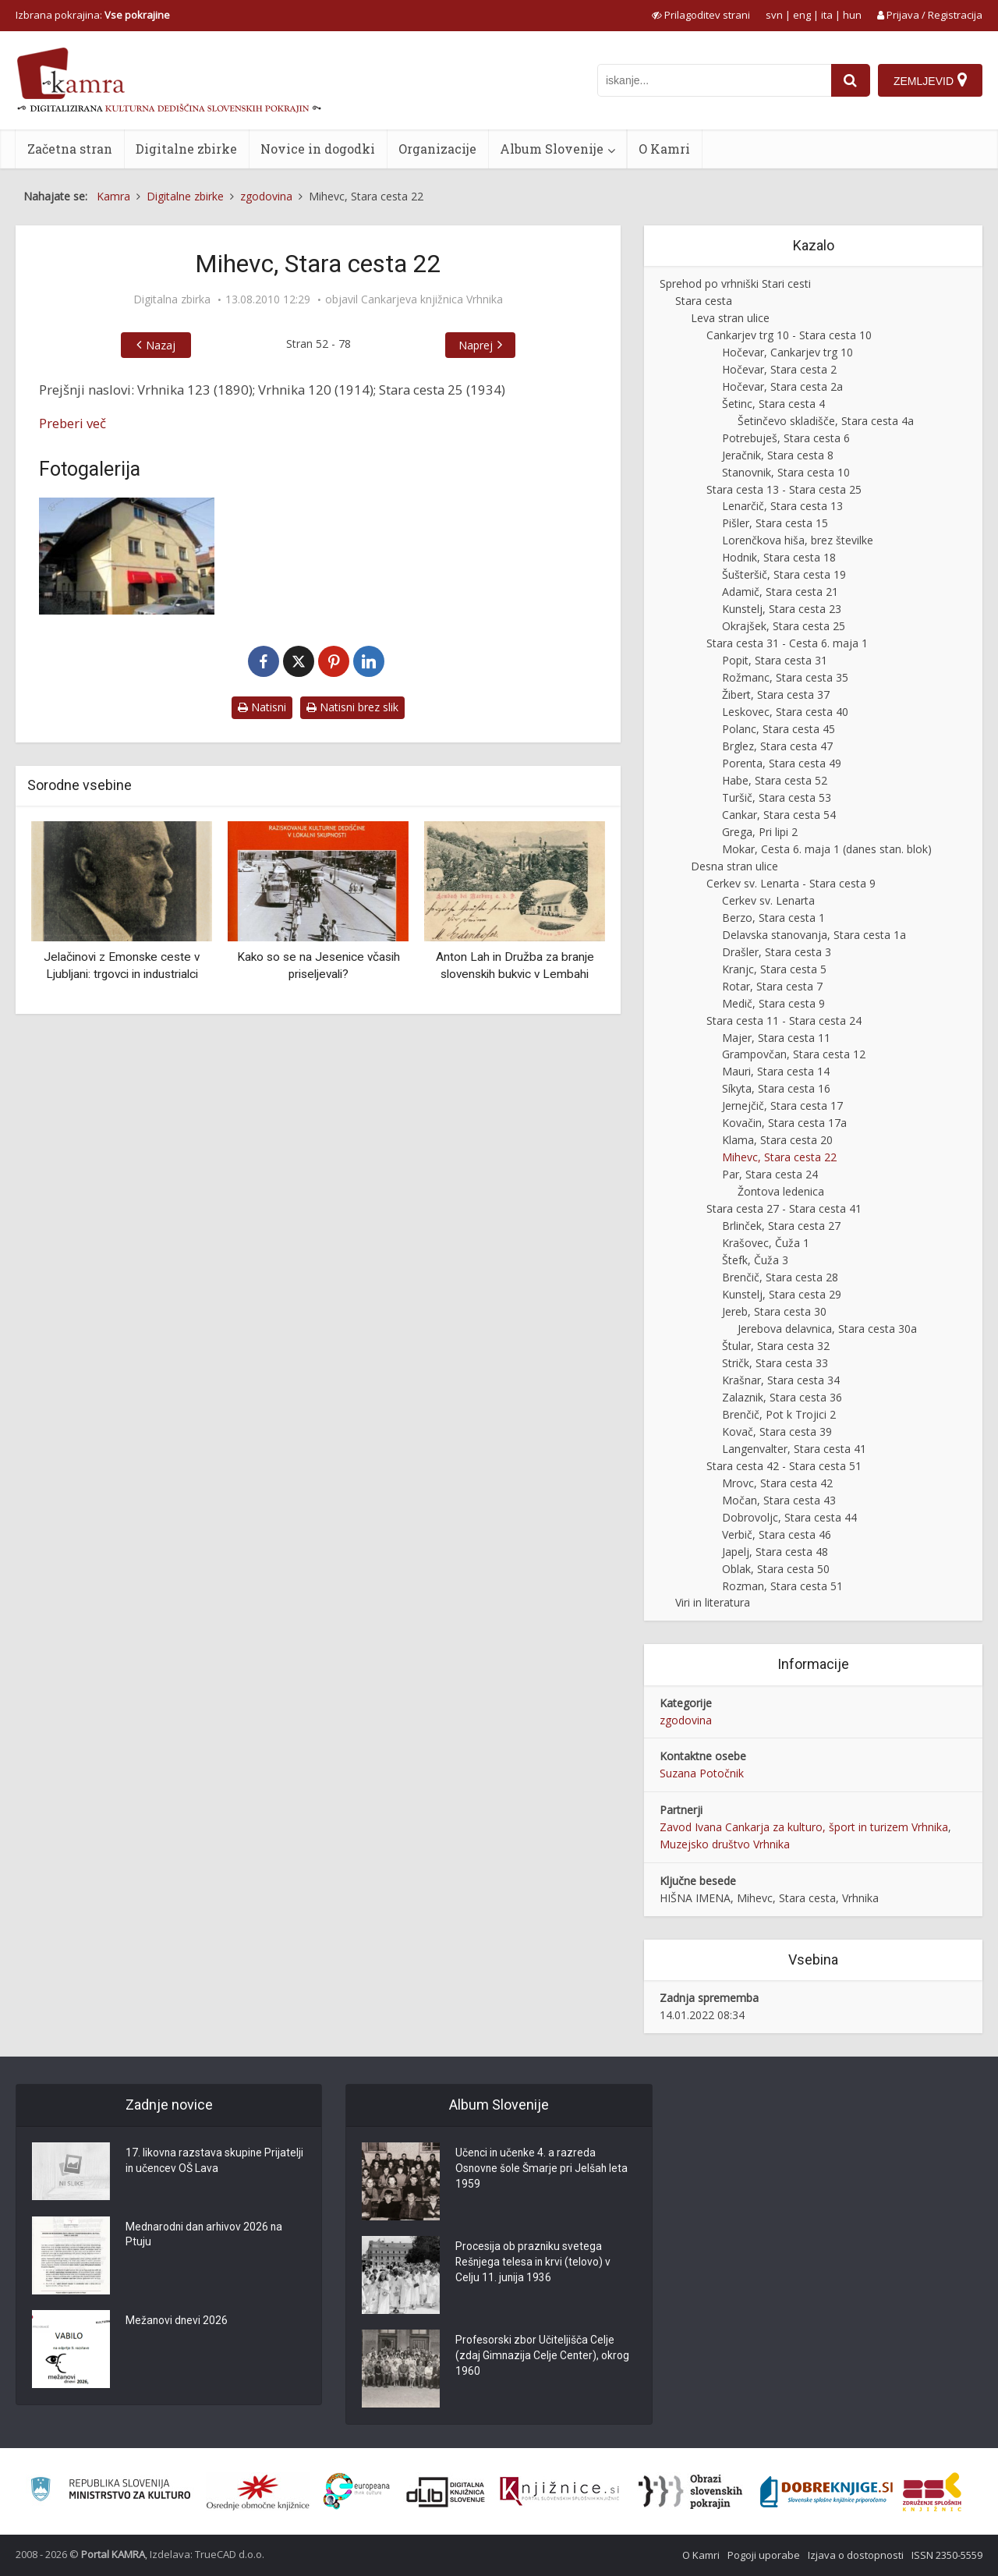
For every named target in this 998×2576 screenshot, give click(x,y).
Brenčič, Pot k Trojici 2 (779, 1414)
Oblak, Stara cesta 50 (776, 1568)
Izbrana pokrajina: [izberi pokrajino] (93, 15)
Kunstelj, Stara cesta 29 (781, 1294)
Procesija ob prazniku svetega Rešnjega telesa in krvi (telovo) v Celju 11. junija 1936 (534, 2263)
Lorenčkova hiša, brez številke (797, 540)
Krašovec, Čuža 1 (765, 1242)
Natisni (262, 707)
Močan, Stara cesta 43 (779, 1500)
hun (852, 15)
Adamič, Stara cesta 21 (780, 591)
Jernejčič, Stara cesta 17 (782, 1105)
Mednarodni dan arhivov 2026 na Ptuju (206, 2236)
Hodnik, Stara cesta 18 (779, 557)
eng (802, 15)
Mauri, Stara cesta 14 (776, 1071)
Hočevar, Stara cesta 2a (782, 386)
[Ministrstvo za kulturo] (110, 2491)
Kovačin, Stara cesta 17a (784, 1122)
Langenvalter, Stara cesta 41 (794, 1448)
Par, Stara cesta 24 (770, 1174)
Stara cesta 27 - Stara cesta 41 (784, 1208)
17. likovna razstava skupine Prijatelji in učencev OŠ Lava (215, 2162)
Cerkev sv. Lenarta (768, 900)
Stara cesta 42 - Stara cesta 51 (784, 1465)
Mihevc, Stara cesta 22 (779, 1157)
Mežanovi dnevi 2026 (177, 2322)
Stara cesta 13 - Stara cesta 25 (784, 489)
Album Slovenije (551, 148)
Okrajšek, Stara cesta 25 (783, 625)
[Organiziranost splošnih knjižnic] (258, 2491)
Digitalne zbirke (186, 148)
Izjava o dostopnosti (856, 2555)
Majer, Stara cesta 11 (776, 1037)
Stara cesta (703, 300)
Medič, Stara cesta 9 (773, 1003)
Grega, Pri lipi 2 (760, 831)
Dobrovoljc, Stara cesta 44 (789, 1517)
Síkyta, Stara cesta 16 (776, 1088)
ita (827, 15)
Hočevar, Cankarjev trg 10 (787, 352)
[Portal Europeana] (356, 2491)
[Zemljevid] (930, 80)
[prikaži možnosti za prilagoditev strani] (701, 15)
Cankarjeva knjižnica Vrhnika (432, 299)
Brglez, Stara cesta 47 (777, 746)
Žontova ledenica (781, 1191)
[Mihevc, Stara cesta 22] (126, 556)
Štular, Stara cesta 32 (776, 1345)
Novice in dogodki (317, 148)
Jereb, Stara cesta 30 (774, 1311)
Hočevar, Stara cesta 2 (779, 369)
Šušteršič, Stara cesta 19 (784, 574)
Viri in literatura (712, 1602)
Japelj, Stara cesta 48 (775, 1551)
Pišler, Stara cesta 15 (775, 523)
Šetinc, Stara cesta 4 (773, 403)
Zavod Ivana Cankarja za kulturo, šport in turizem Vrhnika (804, 1826)
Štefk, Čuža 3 (755, 1260)
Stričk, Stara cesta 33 (775, 1362)
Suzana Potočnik (702, 1773)
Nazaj (160, 345)
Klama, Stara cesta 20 (777, 1139)
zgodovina (686, 1720)
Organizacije (437, 148)
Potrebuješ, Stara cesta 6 (786, 438)
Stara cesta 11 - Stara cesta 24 (784, 1020)
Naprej (475, 345)
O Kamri (664, 148)
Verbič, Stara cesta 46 (776, 1534)
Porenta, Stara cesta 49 (781, 763)
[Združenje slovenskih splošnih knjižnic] (559, 2491)
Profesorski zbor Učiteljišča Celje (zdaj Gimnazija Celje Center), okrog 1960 (543, 2357)
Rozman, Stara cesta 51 (782, 1586)
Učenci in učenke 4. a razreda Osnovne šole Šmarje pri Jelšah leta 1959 (542, 2170)
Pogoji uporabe (763, 2555)
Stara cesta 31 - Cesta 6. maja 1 (787, 643)
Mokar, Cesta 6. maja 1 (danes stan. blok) (827, 849)
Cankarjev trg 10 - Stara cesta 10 (789, 335)
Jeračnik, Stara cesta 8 (777, 455)
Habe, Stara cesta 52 (774, 780)
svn (774, 15)
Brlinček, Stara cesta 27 (781, 1225)
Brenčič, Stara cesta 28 (780, 1277)
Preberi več (72, 423)
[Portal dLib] (446, 2491)
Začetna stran (69, 148)
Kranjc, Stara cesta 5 (774, 969)
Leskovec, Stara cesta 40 (785, 711)
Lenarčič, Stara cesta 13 (782, 505)
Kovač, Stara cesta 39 (777, 1431)
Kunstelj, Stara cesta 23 (781, 608)
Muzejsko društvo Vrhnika (725, 1844)
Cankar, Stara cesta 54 (779, 814)
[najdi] (850, 80)
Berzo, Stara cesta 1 (773, 917)
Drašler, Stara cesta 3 (776, 951)
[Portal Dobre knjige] (826, 2491)
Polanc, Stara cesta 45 (778, 728)
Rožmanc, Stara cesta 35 (785, 677)
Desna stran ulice (734, 866)
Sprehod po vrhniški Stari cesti (735, 283)
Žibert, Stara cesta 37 (776, 694)
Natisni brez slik (352, 707)
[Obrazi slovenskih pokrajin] (690, 2491)
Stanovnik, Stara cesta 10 (786, 472)
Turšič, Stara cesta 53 (776, 797)
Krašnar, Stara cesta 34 (781, 1380)
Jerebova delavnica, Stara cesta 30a (827, 1328)
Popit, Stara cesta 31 (774, 660)
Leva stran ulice (730, 317)
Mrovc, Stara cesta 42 (777, 1483)
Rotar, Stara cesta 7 (772, 986)
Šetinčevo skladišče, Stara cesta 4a (826, 420)
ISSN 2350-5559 (946, 2555)
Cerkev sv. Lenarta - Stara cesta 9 (791, 883)
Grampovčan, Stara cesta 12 (793, 1054)
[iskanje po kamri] (714, 80)
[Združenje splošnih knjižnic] (932, 2491)
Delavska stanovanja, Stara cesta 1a (814, 934)
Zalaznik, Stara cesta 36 (782, 1397)
